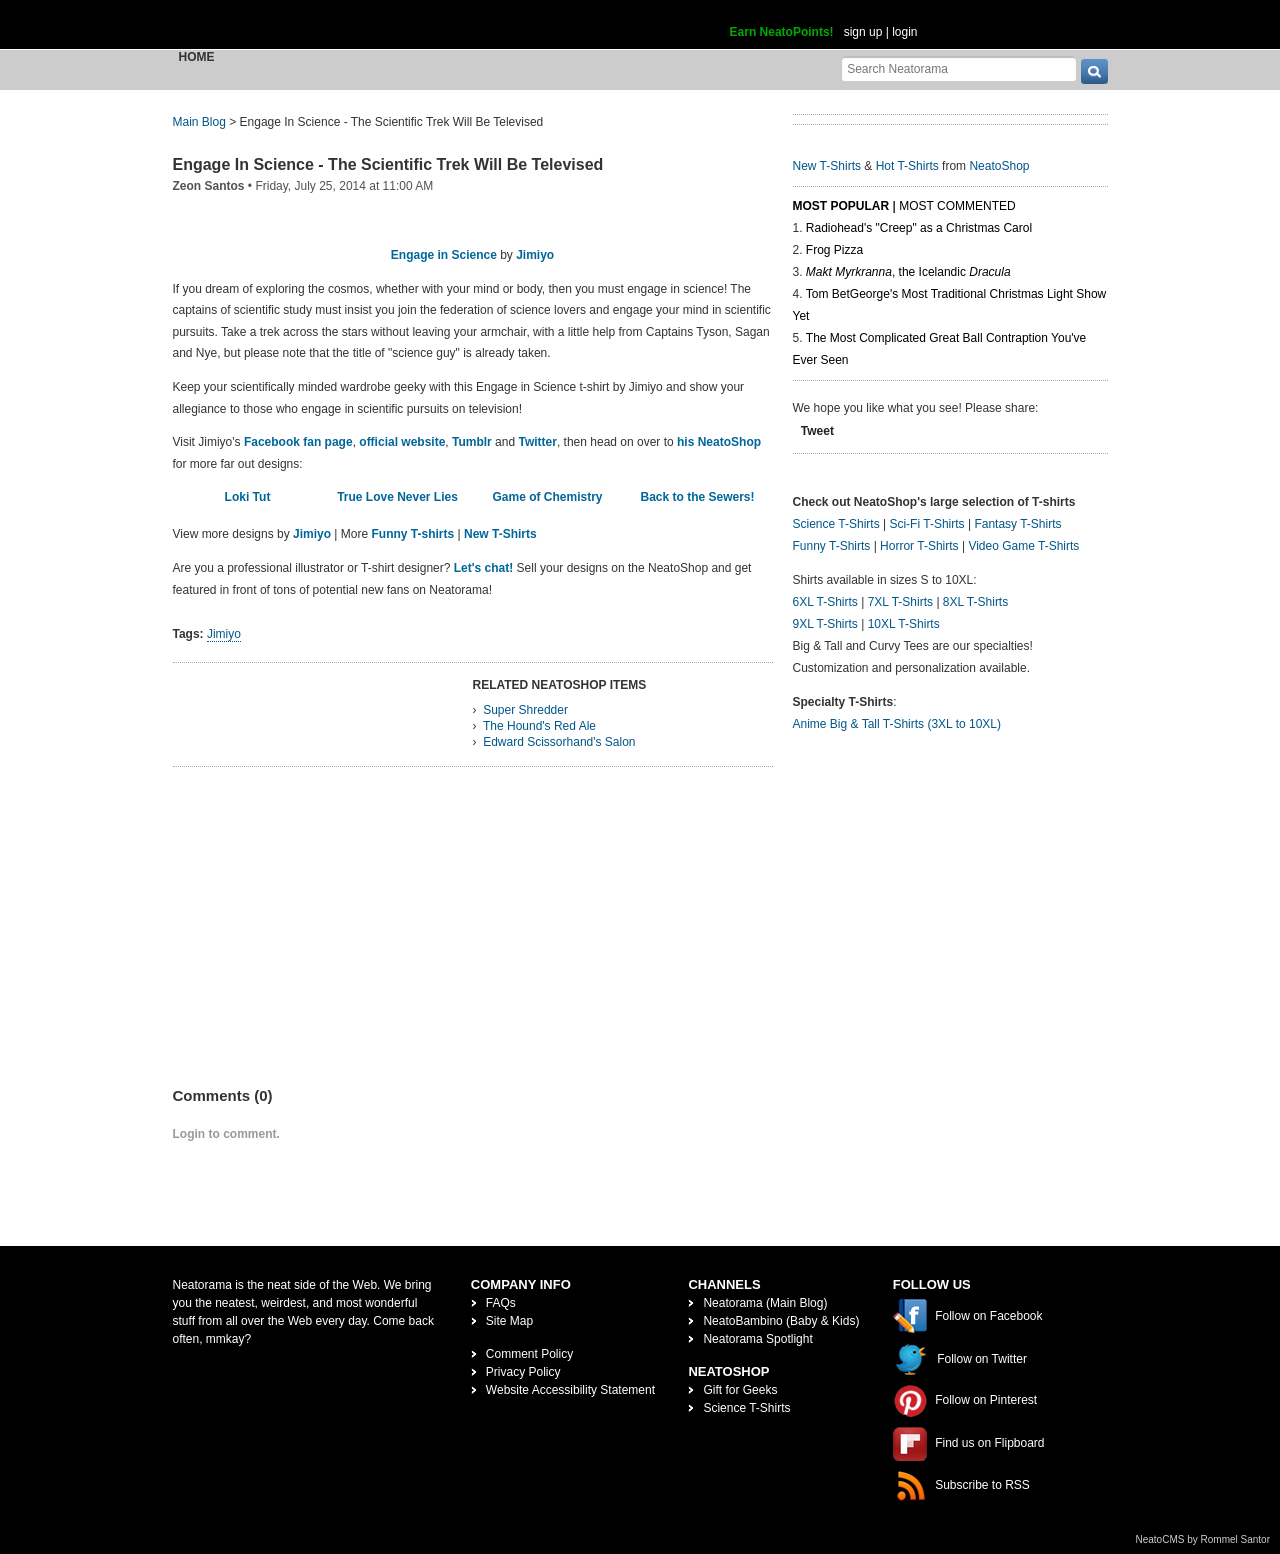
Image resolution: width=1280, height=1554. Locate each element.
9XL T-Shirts (825, 624)
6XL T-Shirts (825, 602)
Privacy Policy (523, 1372)
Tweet (817, 431)
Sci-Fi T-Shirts (926, 524)
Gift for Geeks (740, 1390)
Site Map (509, 1321)
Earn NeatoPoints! (782, 32)
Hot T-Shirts (907, 166)
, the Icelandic (908, 272)
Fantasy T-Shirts (1017, 524)
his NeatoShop (719, 442)
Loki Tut (248, 497)
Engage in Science (444, 255)
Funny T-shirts (413, 534)
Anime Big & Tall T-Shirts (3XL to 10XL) (897, 724)
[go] (1094, 71)
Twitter (537, 442)
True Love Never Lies (397, 497)
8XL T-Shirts (975, 602)
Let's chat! (484, 568)
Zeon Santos (209, 186)
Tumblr (472, 442)
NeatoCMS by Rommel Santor (1203, 1539)
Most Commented (957, 206)
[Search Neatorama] (959, 68)
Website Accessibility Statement (570, 1390)
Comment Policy (529, 1354)
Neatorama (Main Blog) (765, 1303)
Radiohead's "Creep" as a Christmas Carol (919, 228)
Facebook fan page (298, 442)
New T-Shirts (500, 534)
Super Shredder (525, 710)
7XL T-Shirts (900, 602)
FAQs (501, 1303)
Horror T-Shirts (919, 546)
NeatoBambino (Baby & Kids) (781, 1321)
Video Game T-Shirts (1023, 546)
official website (402, 442)
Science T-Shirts (836, 524)
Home (197, 57)
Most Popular (841, 206)
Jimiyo (535, 255)
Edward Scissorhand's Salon (559, 742)
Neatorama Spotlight (757, 1339)
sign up (863, 32)
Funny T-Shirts (832, 546)
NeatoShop (999, 166)
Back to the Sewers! (697, 497)
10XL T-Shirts (904, 624)
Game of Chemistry (547, 497)
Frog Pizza (834, 250)
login (904, 32)
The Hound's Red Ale (539, 726)
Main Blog (199, 122)
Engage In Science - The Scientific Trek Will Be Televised (388, 164)
